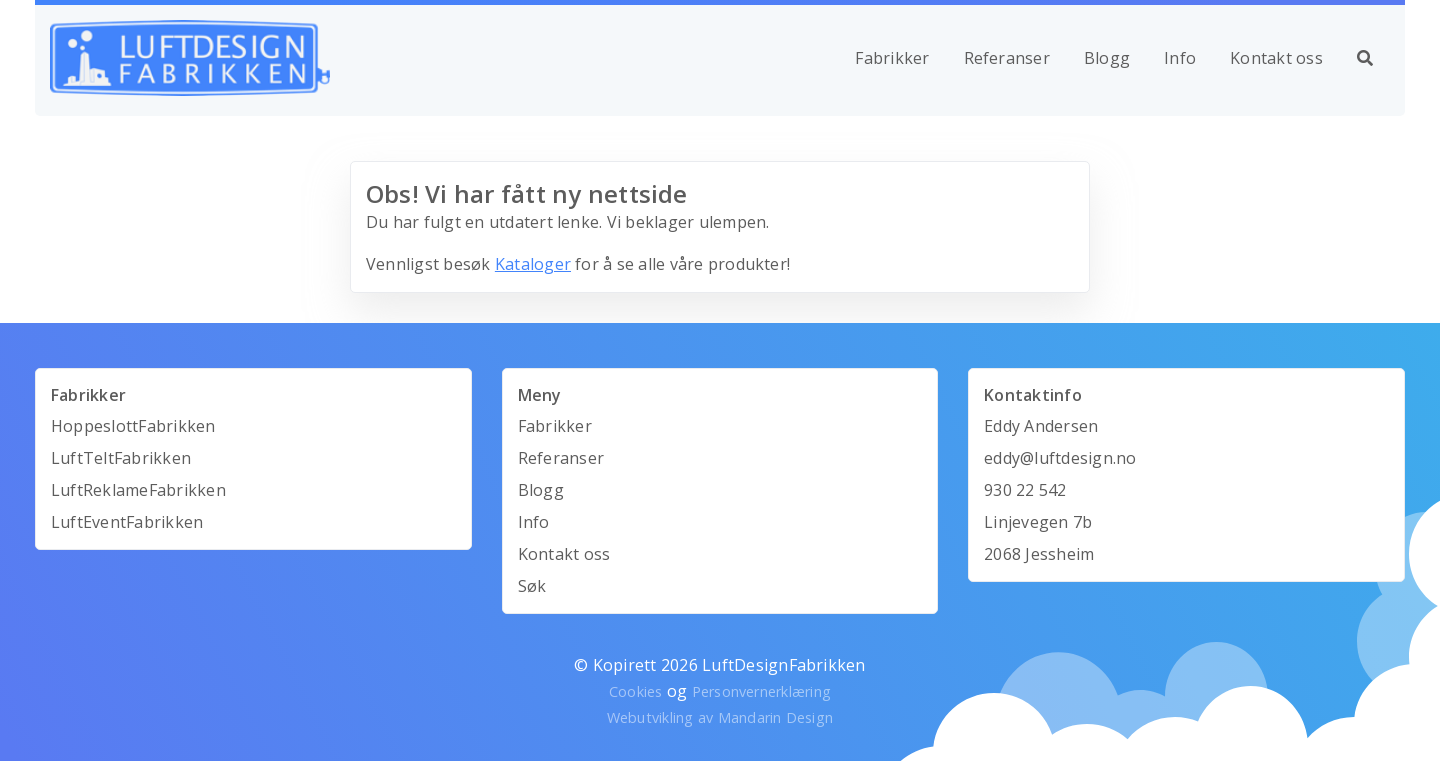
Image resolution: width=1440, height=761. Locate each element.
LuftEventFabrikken (127, 522)
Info (1180, 58)
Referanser (1007, 58)
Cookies (636, 691)
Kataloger (533, 264)
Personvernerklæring (762, 691)
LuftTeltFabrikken (121, 458)
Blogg (1107, 58)
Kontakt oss (1276, 58)
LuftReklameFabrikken (138, 490)
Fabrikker (892, 58)
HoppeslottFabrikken (133, 426)
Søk (532, 586)
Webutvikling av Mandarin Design (720, 717)
